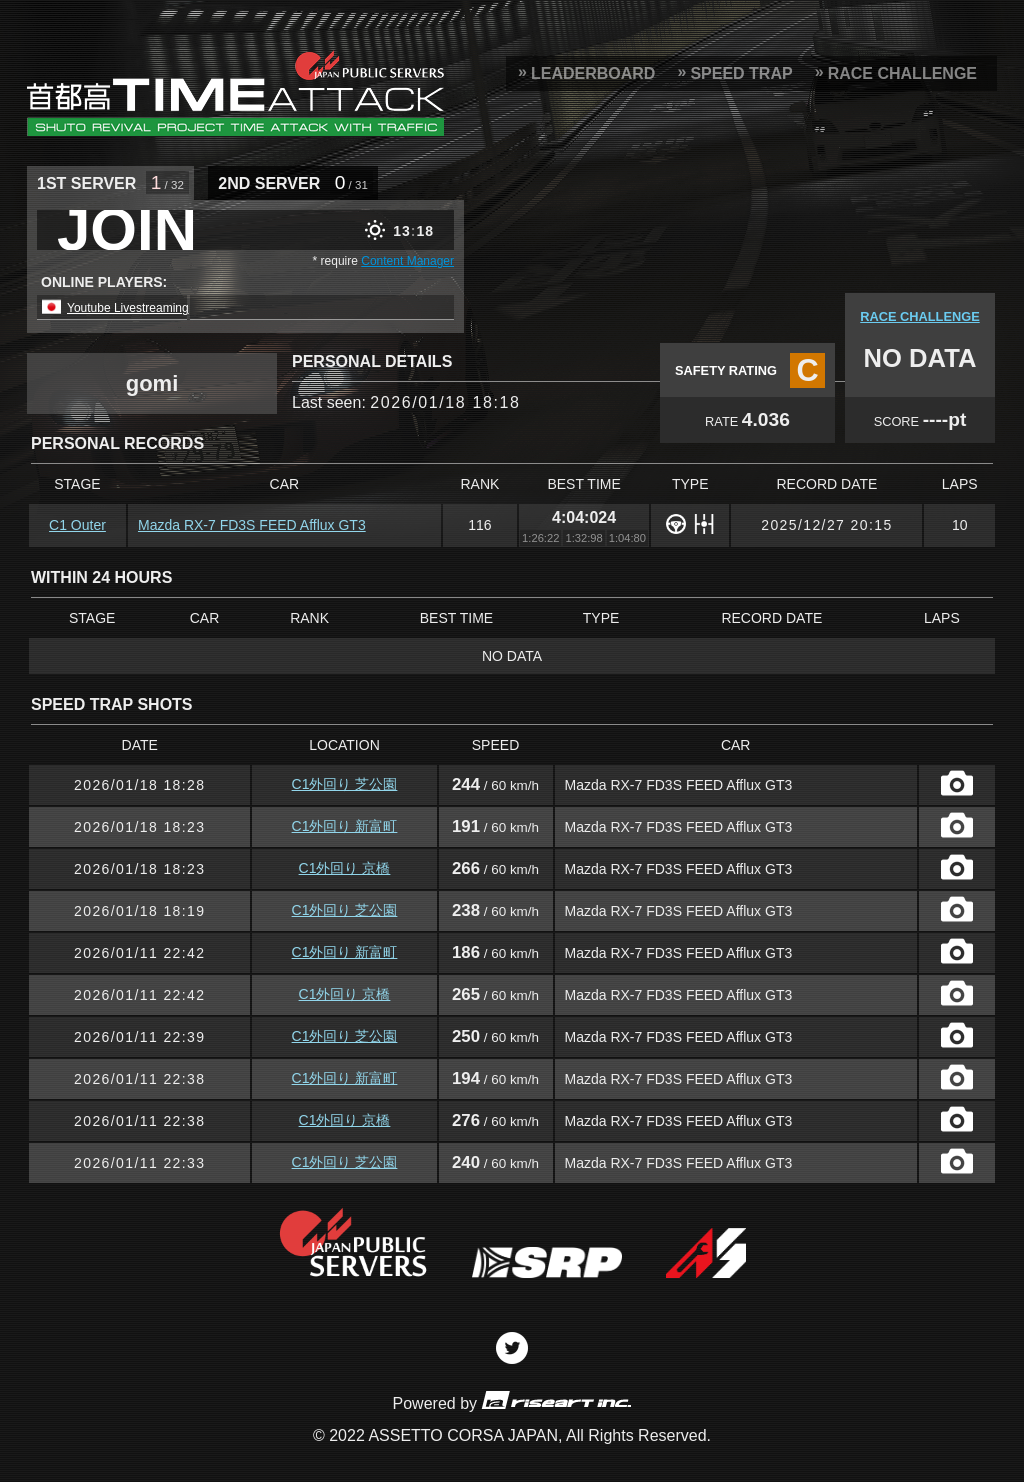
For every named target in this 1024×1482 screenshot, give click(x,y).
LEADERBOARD (593, 73)
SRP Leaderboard (235, 93)
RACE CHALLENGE (902, 73)
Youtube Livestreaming (128, 308)
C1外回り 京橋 (345, 868)
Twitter (512, 1348)
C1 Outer (77, 525)
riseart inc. (556, 1399)
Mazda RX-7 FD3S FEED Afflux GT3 (252, 525)
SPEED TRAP (741, 73)
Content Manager (407, 261)
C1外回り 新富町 (345, 826)
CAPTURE (957, 783)
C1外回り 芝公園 (345, 784)
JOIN (127, 230)
